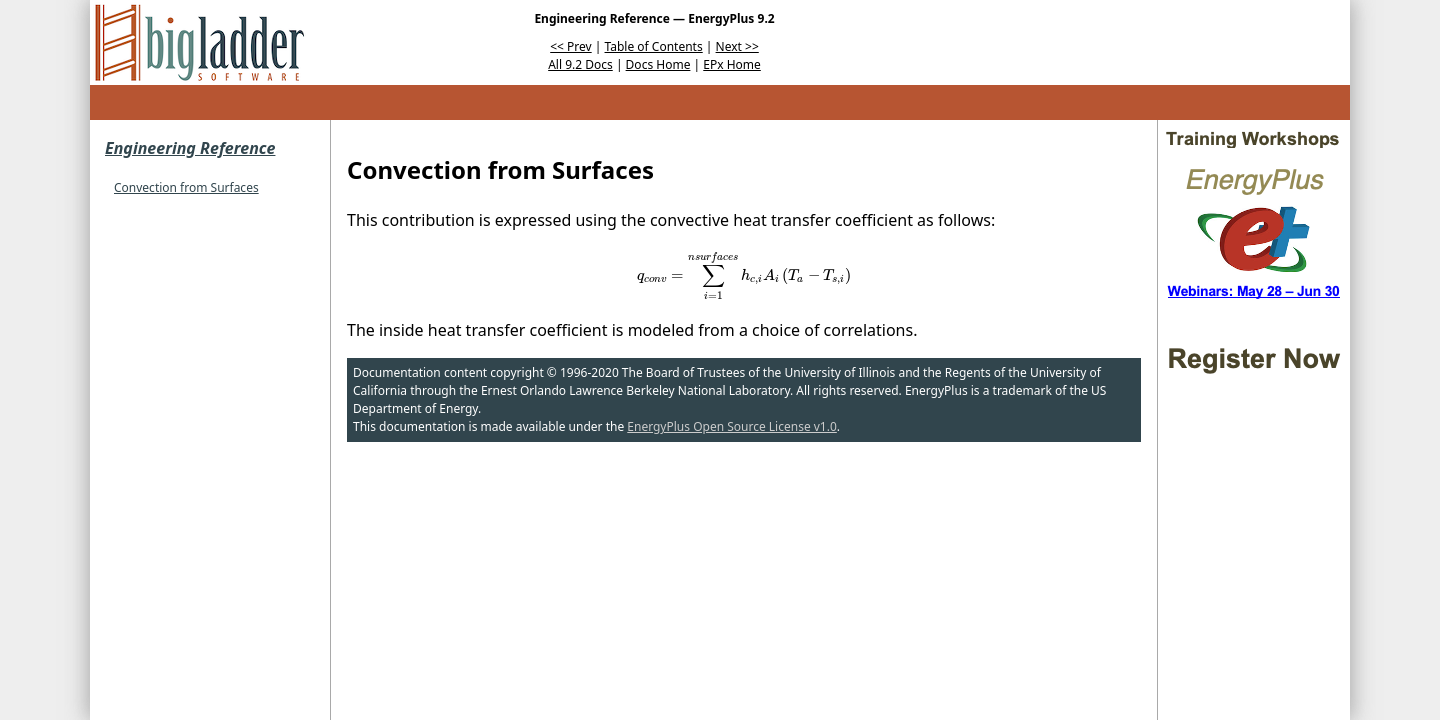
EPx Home (732, 64)
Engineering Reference (190, 148)
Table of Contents (654, 46)
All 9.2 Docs (580, 64)
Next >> (737, 46)
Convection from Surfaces (186, 187)
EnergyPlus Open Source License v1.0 (732, 426)
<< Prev (570, 46)
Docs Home (658, 64)
